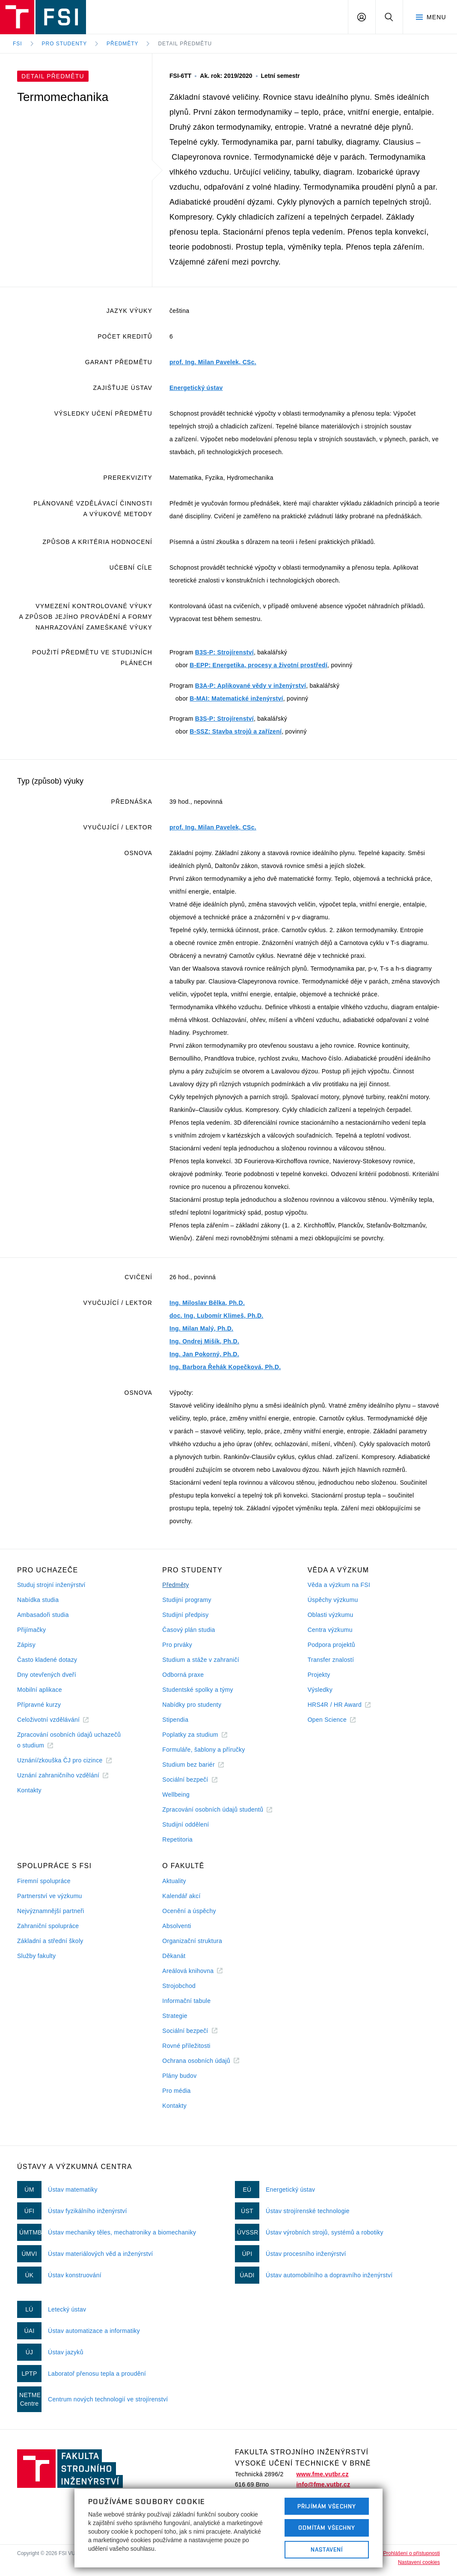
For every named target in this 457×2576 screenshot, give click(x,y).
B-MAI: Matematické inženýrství (236, 698)
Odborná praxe (183, 1674)
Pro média (176, 2090)
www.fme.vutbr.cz (322, 2474)
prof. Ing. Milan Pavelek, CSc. (212, 362)
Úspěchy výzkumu (333, 1599)
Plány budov (179, 2075)
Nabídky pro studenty (191, 1704)
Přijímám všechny (326, 2506)
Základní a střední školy (50, 1940)
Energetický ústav (196, 387)
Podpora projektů (331, 1644)
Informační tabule (186, 2000)
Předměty (122, 44)
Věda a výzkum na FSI (339, 1584)
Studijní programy (186, 1599)
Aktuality (174, 1881)
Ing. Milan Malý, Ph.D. (201, 1328)
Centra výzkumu (330, 1629)
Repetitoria (177, 1839)
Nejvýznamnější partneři (50, 1910)
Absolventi (176, 1925)
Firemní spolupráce (44, 1881)
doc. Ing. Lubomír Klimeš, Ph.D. (216, 1315)
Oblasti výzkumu (330, 1614)
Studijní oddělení (185, 1824)
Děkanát (173, 1955)
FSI (17, 44)
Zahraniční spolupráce (48, 1925)
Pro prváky (177, 1644)
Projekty (319, 1674)
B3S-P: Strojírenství (224, 652)
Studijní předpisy (185, 1614)
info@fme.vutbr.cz (323, 2484)
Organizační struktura (192, 1940)
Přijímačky (31, 1629)
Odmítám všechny (327, 2527)
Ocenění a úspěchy (189, 1910)
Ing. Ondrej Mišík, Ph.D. (204, 1341)
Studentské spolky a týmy (197, 1689)
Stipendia (175, 1719)
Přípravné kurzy (39, 1704)
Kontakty (29, 1790)
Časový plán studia (188, 1629)
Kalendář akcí (181, 1896)
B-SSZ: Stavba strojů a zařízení (236, 731)
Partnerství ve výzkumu (49, 1896)
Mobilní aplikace (39, 1689)
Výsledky (320, 1689)
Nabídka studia (38, 1599)
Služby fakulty (36, 1955)
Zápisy (26, 1644)
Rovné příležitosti (186, 2045)
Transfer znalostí (331, 1659)
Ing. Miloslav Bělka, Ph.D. (207, 1302)
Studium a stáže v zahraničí (200, 1659)
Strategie (174, 2015)
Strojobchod (179, 1985)
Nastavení (327, 2549)
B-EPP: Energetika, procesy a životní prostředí (258, 665)
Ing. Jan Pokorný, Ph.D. (204, 1354)
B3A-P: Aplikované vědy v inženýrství (250, 685)
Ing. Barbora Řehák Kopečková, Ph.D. (225, 1367)
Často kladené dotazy (47, 1659)
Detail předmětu (185, 44)
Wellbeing (176, 1794)
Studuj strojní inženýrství (51, 1584)
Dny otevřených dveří (46, 1674)
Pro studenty (64, 44)
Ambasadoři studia (43, 1614)
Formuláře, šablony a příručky (203, 1749)
